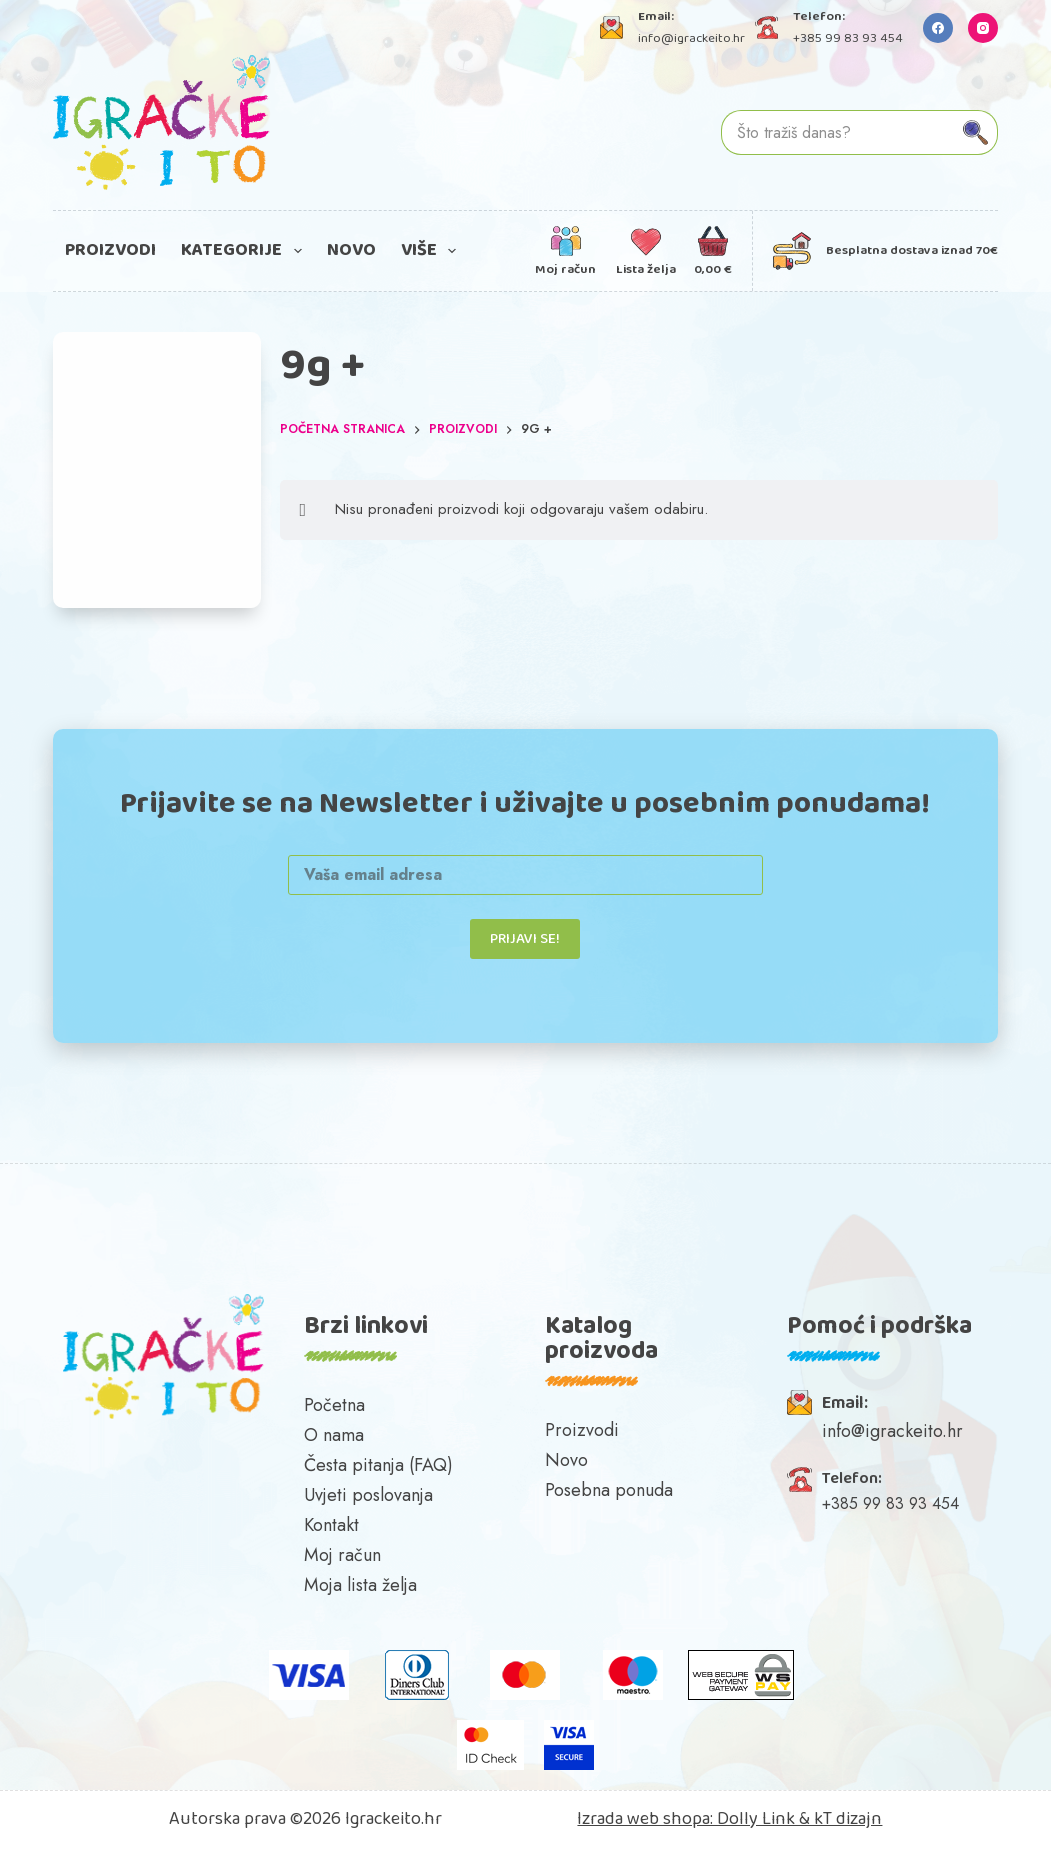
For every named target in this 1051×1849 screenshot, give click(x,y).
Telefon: (852, 1479)
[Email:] (799, 1402)
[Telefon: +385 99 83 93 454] (766, 27)
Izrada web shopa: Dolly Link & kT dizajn (729, 1819)
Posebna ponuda (609, 1490)
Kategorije (245, 250)
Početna (334, 1405)
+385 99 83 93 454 (848, 38)
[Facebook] (938, 28)
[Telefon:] (799, 1479)
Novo (351, 250)
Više (433, 250)
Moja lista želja (360, 1585)
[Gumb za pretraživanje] (975, 132)
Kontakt (331, 1525)
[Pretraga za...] (837, 132)
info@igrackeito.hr (691, 38)
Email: (845, 1403)
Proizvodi (110, 250)
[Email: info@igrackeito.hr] (611, 27)
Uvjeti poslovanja (368, 1495)
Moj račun (342, 1555)
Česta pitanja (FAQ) (378, 1465)
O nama (334, 1435)
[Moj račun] (565, 251)
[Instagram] (983, 28)
